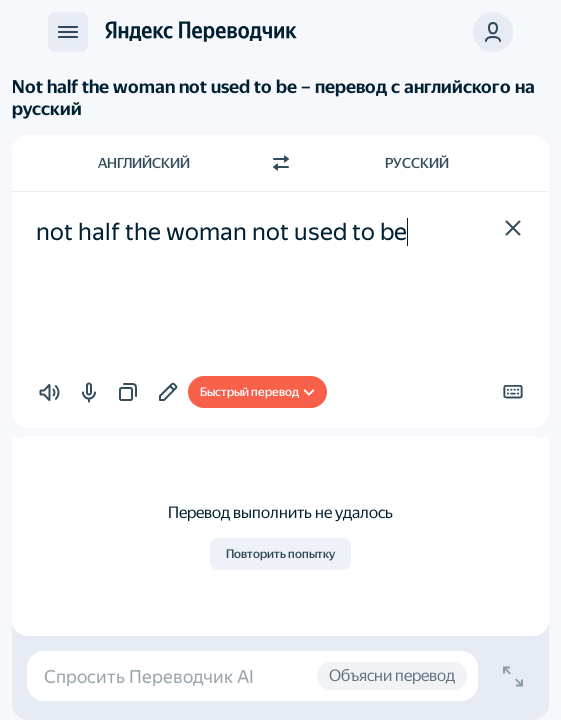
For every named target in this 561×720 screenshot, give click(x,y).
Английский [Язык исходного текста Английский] (144, 163)
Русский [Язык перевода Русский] (417, 163)
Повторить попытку (280, 554)
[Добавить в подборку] (168, 392)
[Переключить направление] (281, 163)
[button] (513, 228)
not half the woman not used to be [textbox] (221, 232)
